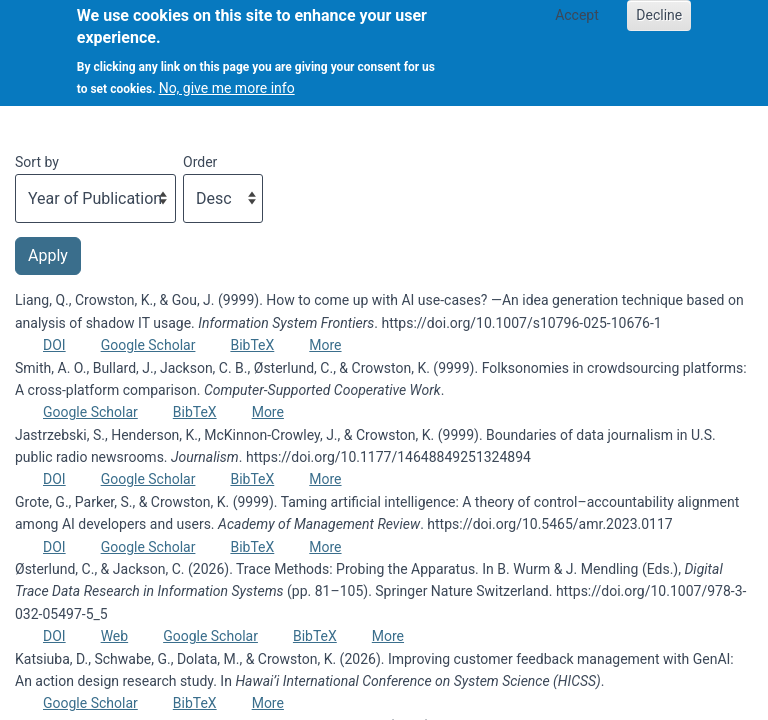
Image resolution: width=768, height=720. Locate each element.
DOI (54, 345)
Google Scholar (148, 345)
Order (200, 162)
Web (115, 636)
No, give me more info (227, 78)
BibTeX (252, 345)
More (325, 345)
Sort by (37, 162)
